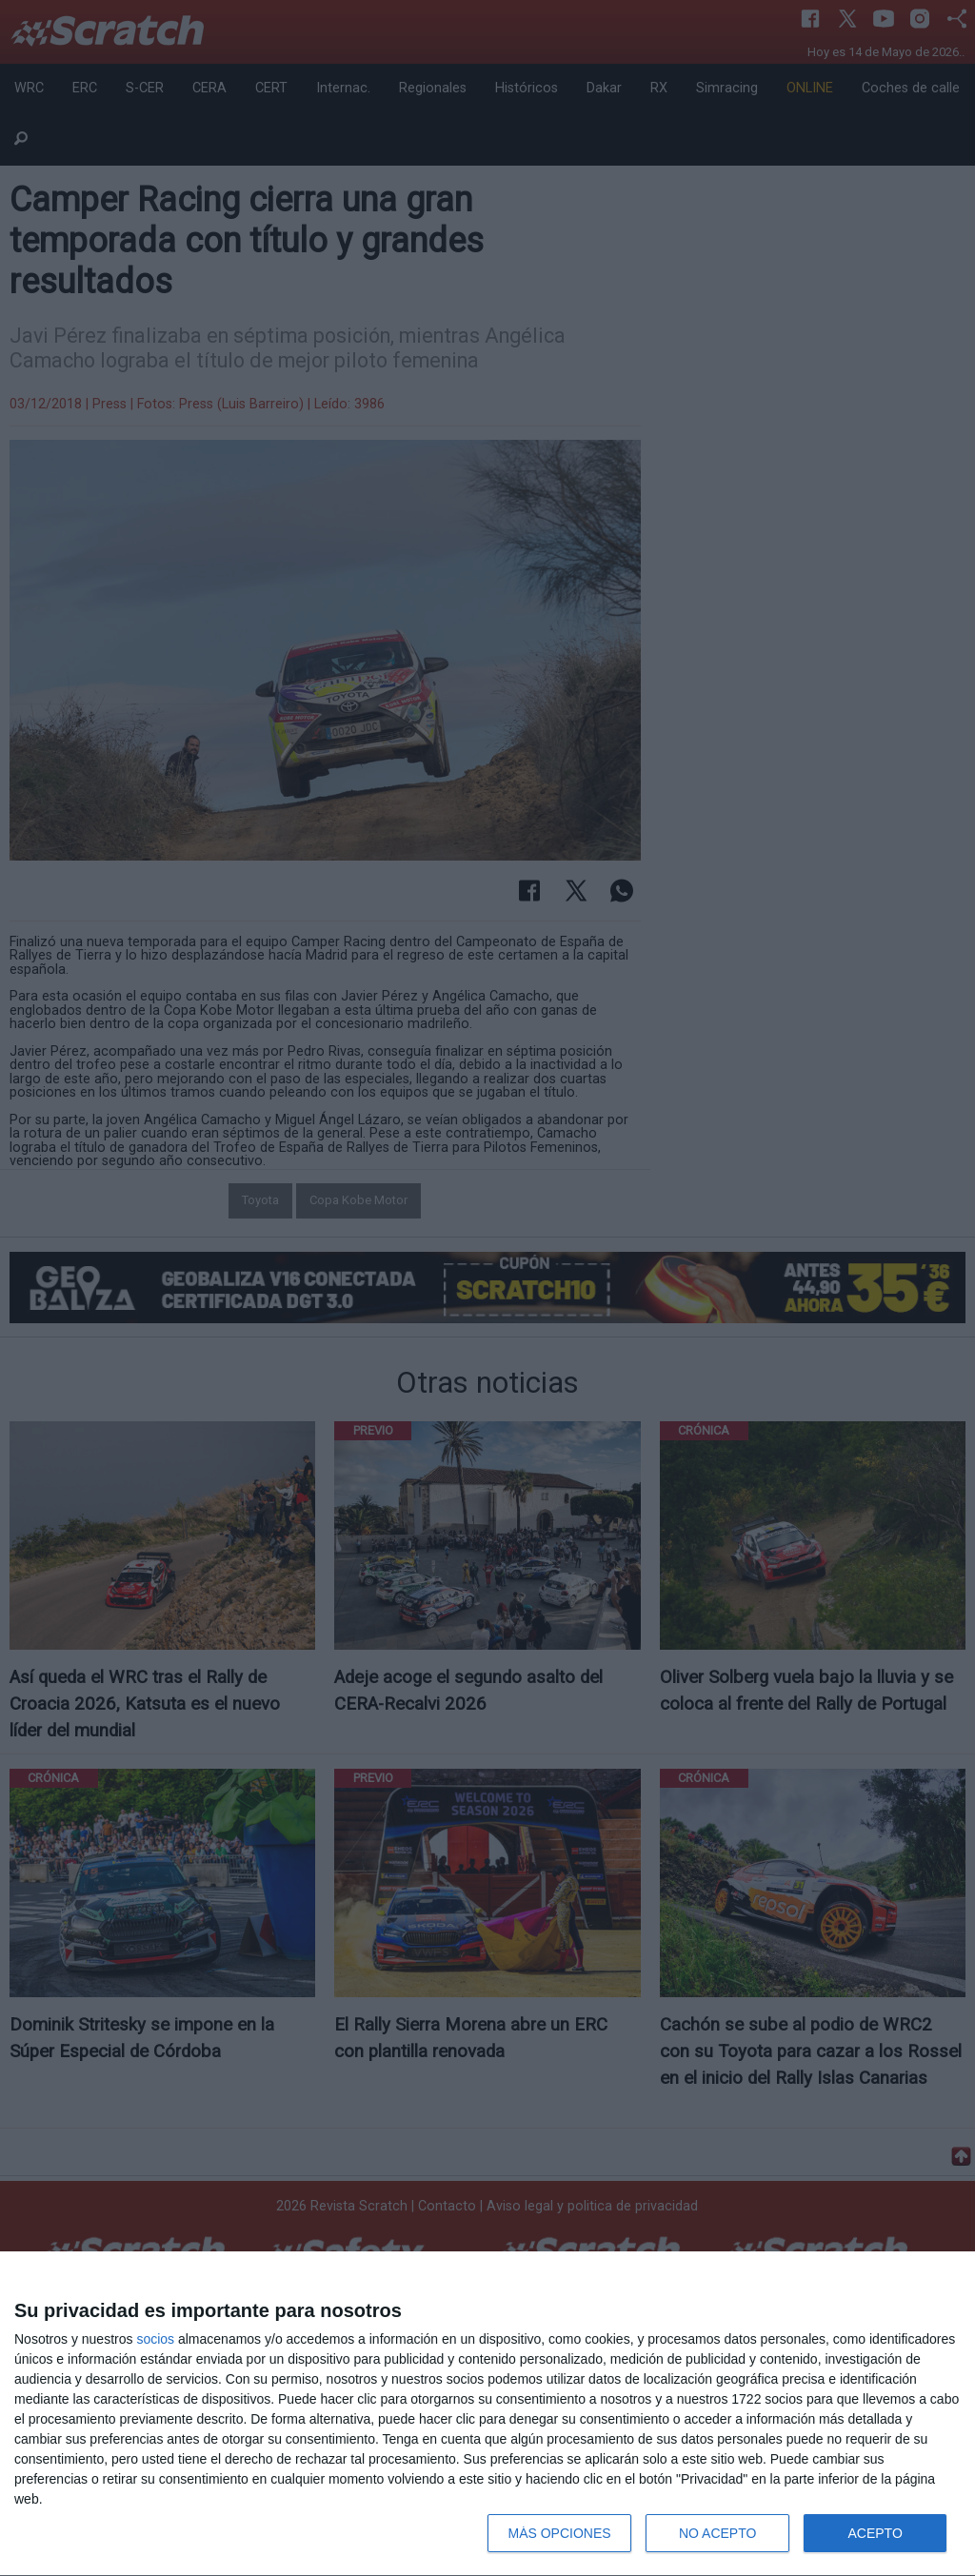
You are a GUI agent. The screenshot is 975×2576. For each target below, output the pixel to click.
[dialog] (487, 2414)
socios (155, 2339)
